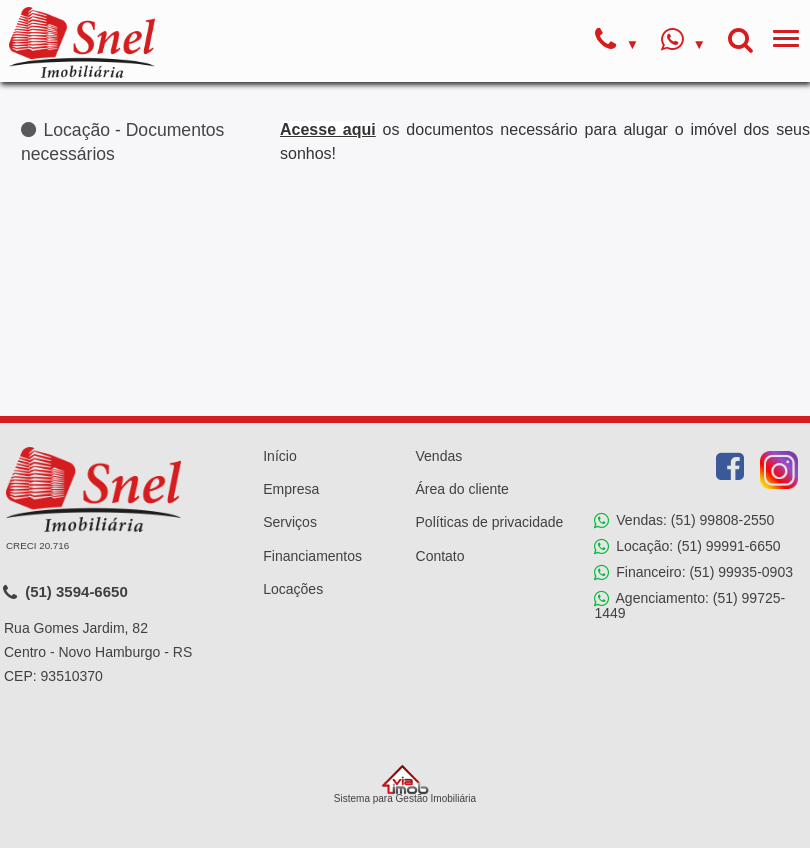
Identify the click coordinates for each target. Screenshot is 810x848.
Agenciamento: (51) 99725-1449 (689, 605)
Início (279, 456)
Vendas (439, 456)
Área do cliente (462, 489)
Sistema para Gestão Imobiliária (405, 784)
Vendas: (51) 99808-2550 (684, 521)
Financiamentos (312, 556)
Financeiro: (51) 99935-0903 (693, 573)
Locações (293, 589)
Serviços (290, 522)
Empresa (291, 489)
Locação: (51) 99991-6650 (687, 547)
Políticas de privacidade (490, 522)
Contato (440, 556)
